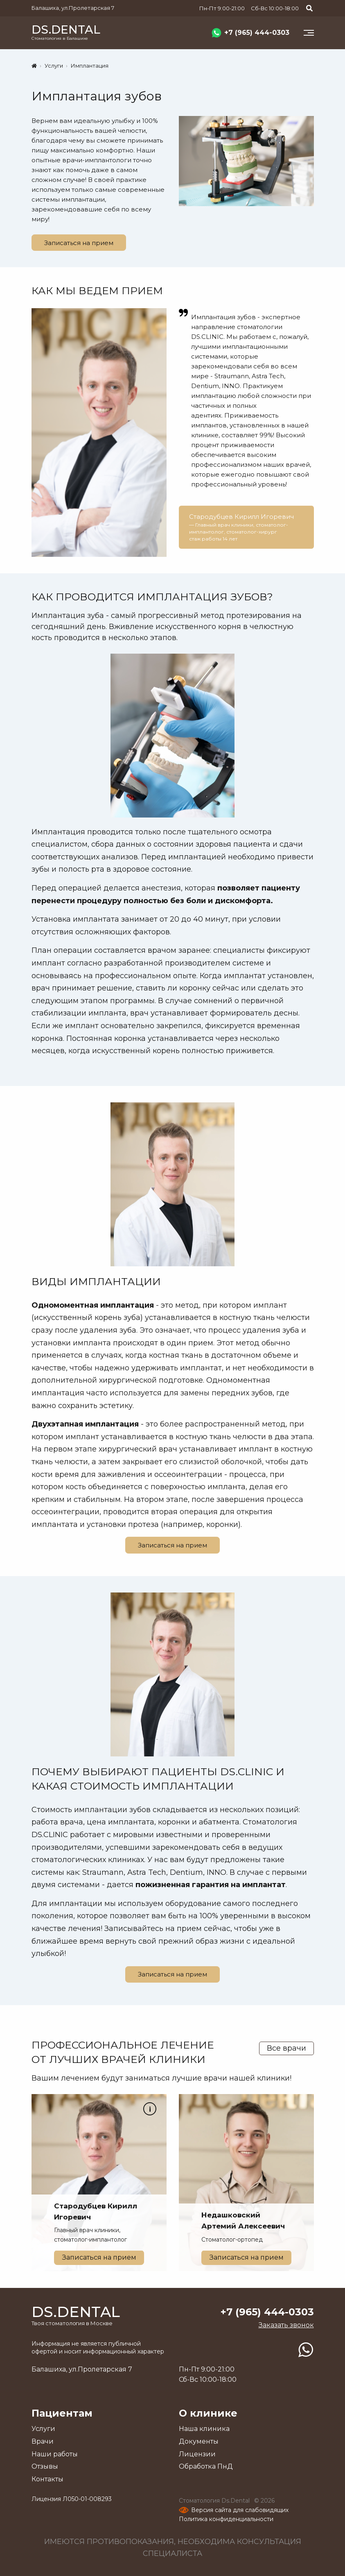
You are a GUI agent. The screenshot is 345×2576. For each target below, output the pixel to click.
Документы (199, 2441)
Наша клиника (204, 2429)
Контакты (47, 2479)
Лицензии (197, 2454)
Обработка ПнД (206, 2466)
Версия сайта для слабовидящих (240, 2510)
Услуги (43, 2429)
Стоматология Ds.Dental (215, 2500)
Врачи (43, 2441)
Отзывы (45, 2466)
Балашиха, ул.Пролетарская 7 (73, 8)
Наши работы (55, 2454)
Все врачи (286, 2048)
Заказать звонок (286, 2325)
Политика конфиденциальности (226, 2519)
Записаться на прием (78, 243)
